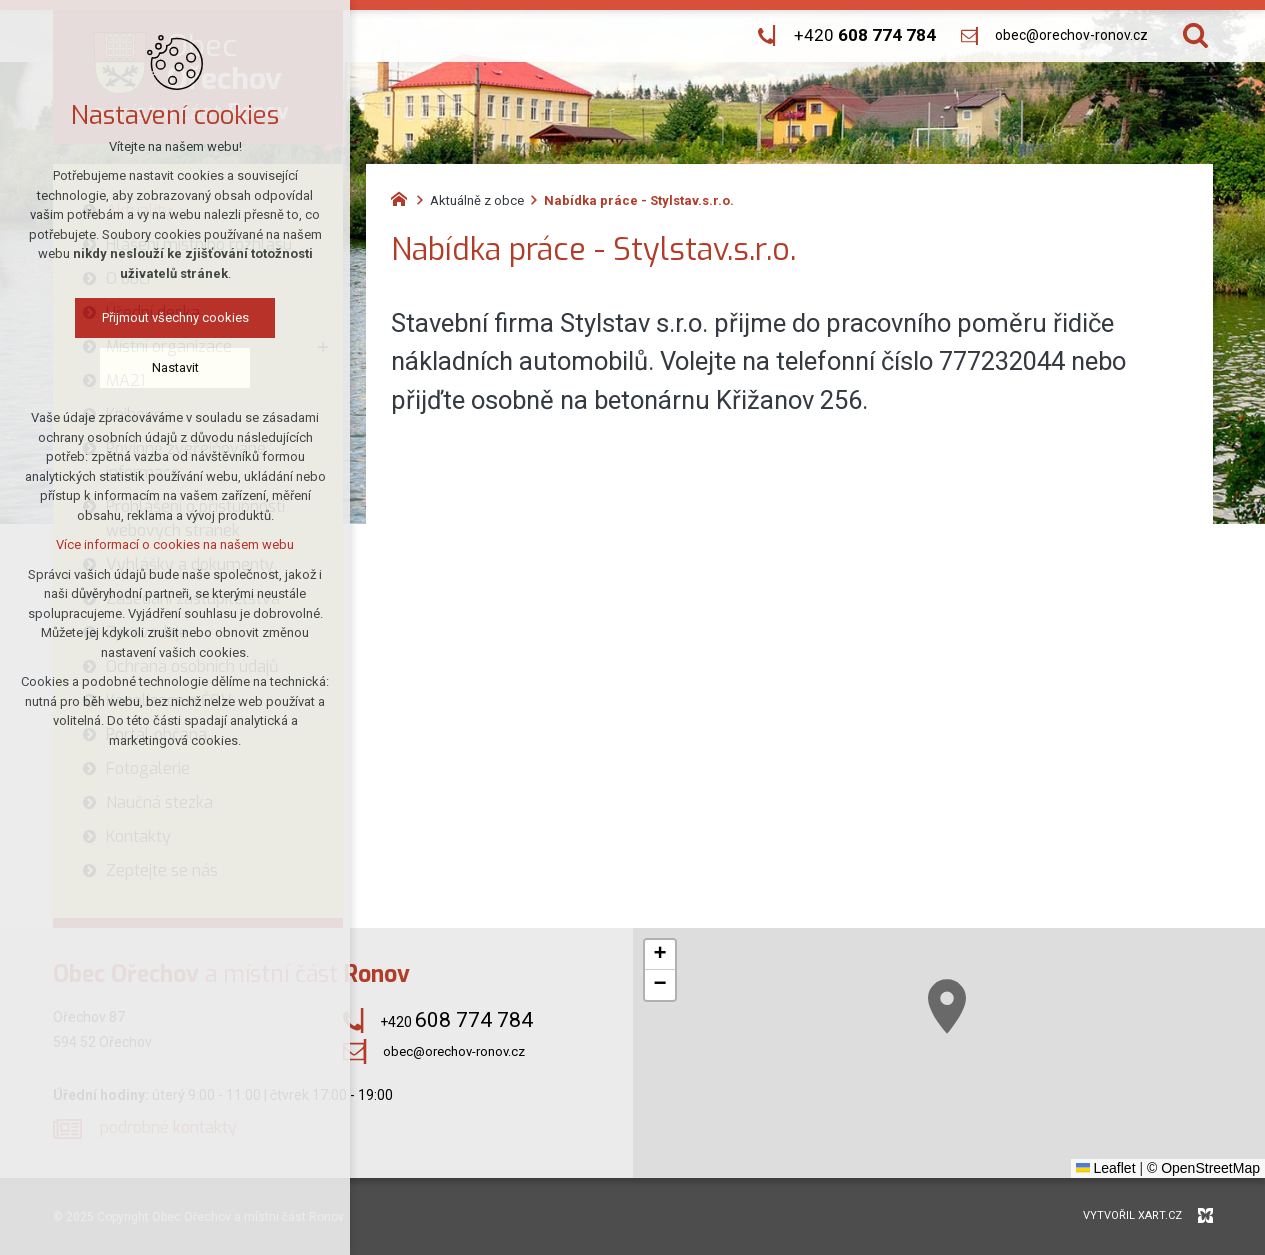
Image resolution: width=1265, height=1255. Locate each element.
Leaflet (1106, 1168)
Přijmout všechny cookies (175, 317)
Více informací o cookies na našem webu (175, 544)
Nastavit (175, 367)
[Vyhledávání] (1195, 35)
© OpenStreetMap (1203, 1168)
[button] (947, 1006)
